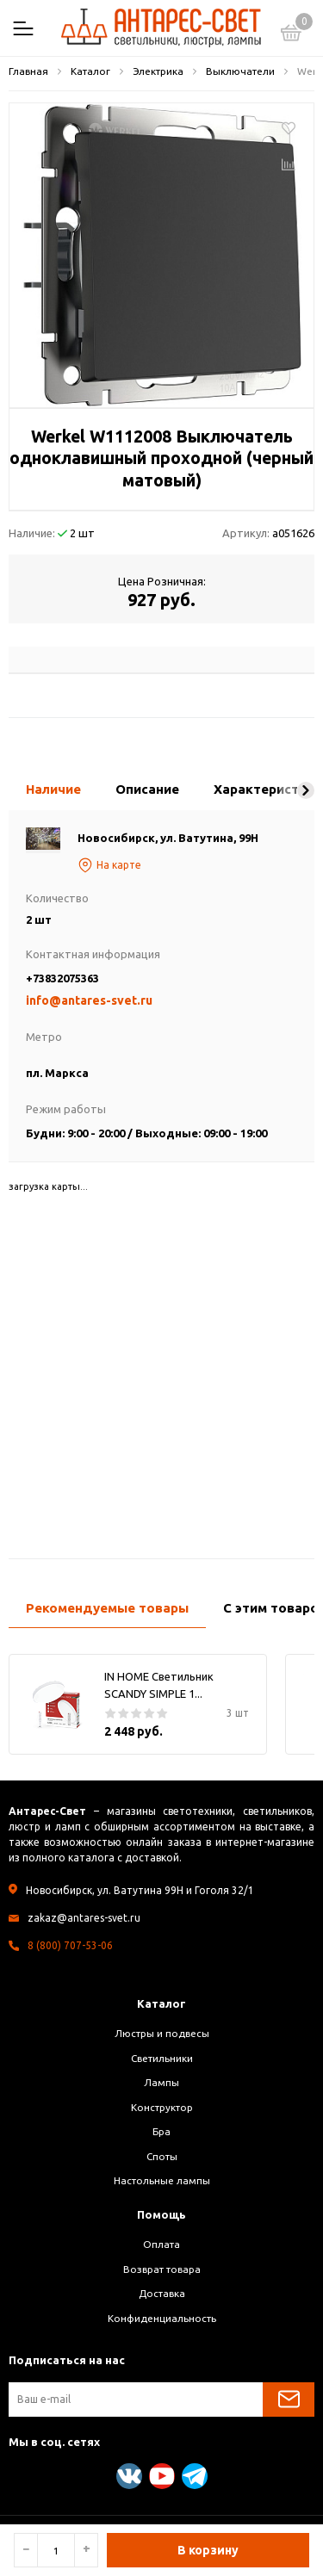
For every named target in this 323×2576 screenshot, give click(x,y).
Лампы (161, 2082)
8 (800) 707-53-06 (70, 1945)
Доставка (162, 2293)
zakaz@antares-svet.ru (84, 1917)
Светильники (162, 2058)
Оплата (161, 2244)
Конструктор (162, 2107)
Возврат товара (162, 2269)
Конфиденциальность (162, 2318)
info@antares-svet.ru (89, 1000)
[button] (305, 790)
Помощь (161, 2214)
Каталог (161, 2003)
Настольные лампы (162, 2180)
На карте (109, 865)
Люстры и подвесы (162, 2033)
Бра (161, 2131)
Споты (161, 2156)
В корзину (208, 2550)
